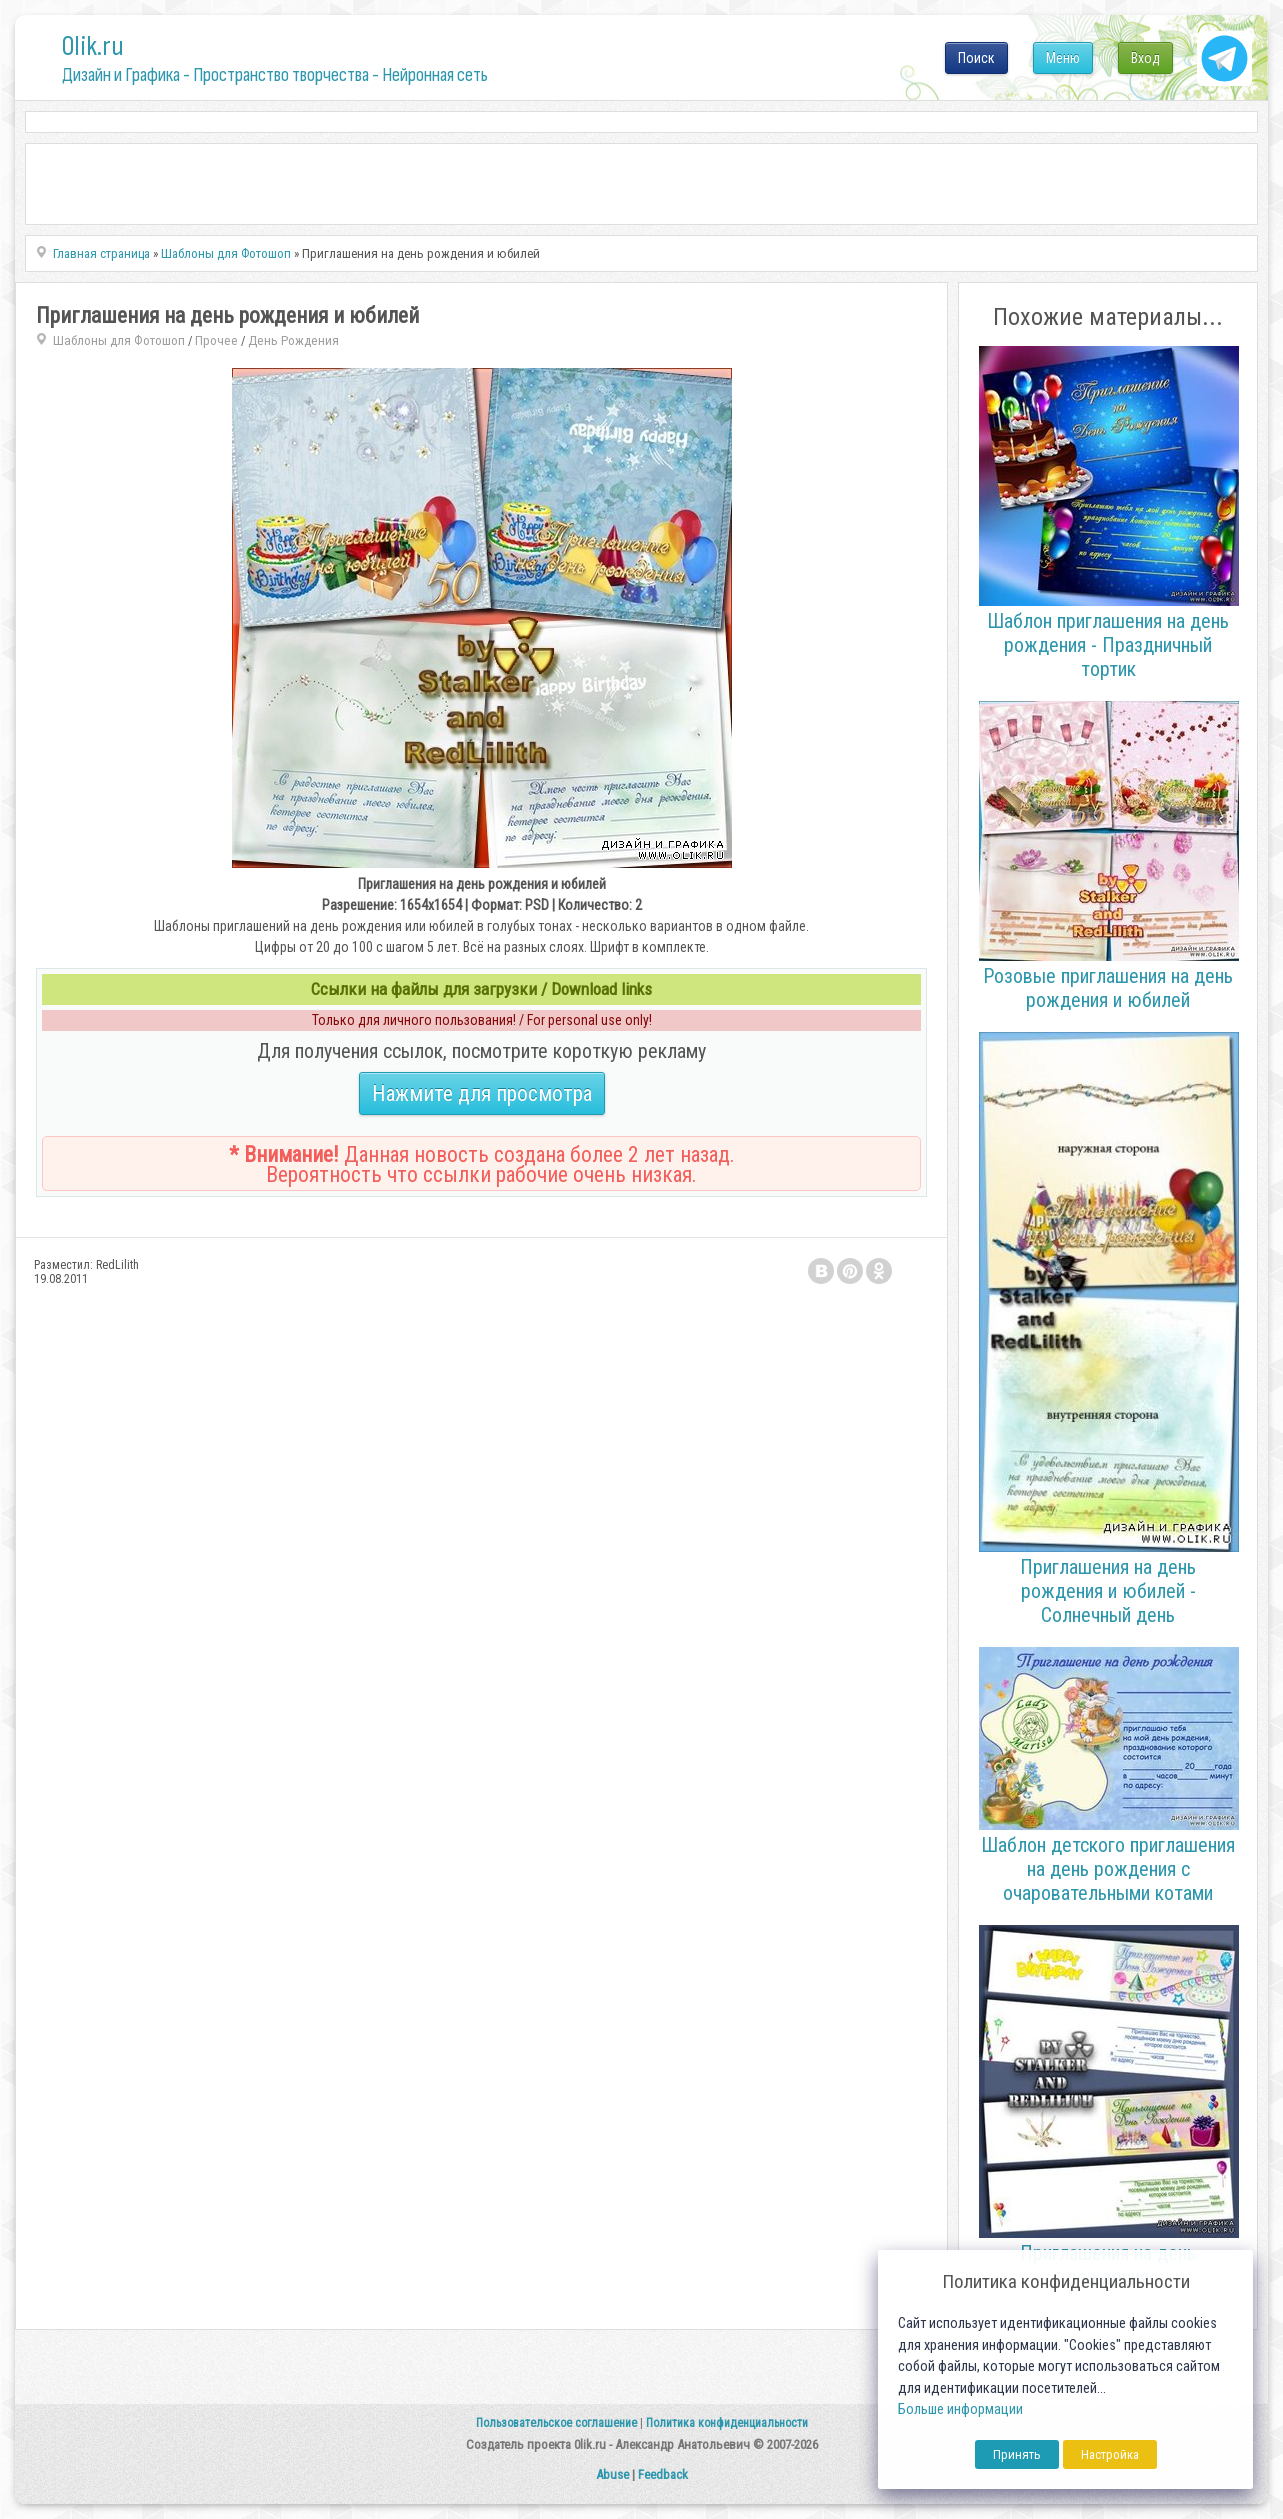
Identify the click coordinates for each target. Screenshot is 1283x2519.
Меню (1063, 58)
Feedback (663, 2474)
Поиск (976, 58)
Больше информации (960, 2409)
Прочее (216, 340)
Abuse (612, 2474)
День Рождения (293, 340)
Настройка (1110, 2454)
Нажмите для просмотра (482, 1093)
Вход (1145, 58)
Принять (1017, 2454)
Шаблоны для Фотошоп (119, 340)
